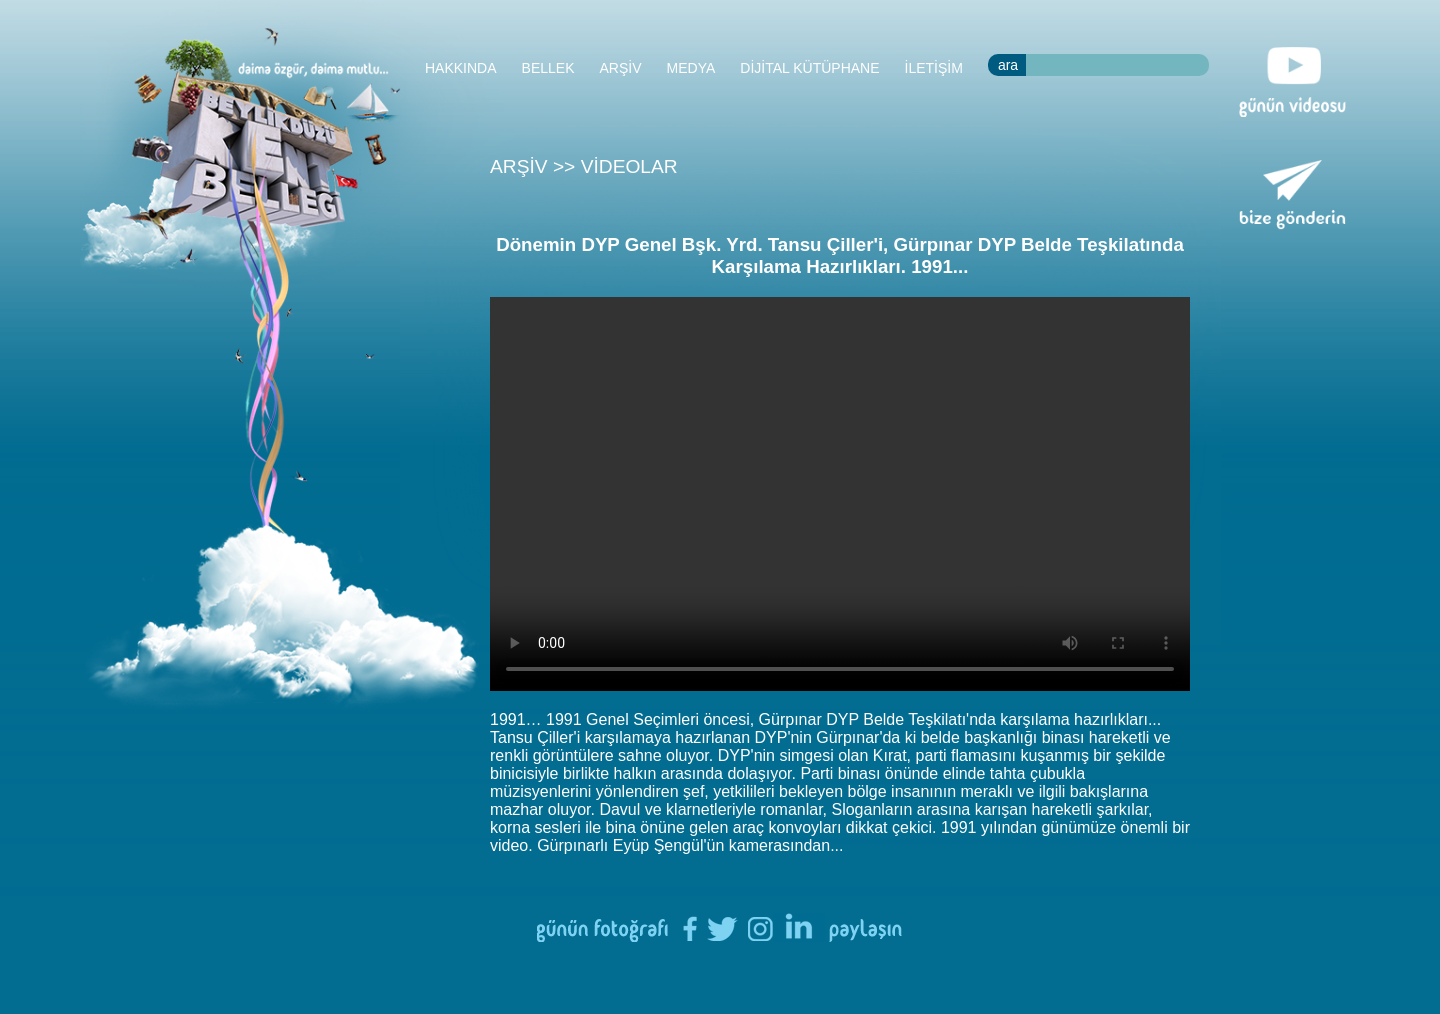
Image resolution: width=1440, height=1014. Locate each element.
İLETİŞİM (934, 68)
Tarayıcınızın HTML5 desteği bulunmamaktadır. (840, 494)
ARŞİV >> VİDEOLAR (584, 166)
